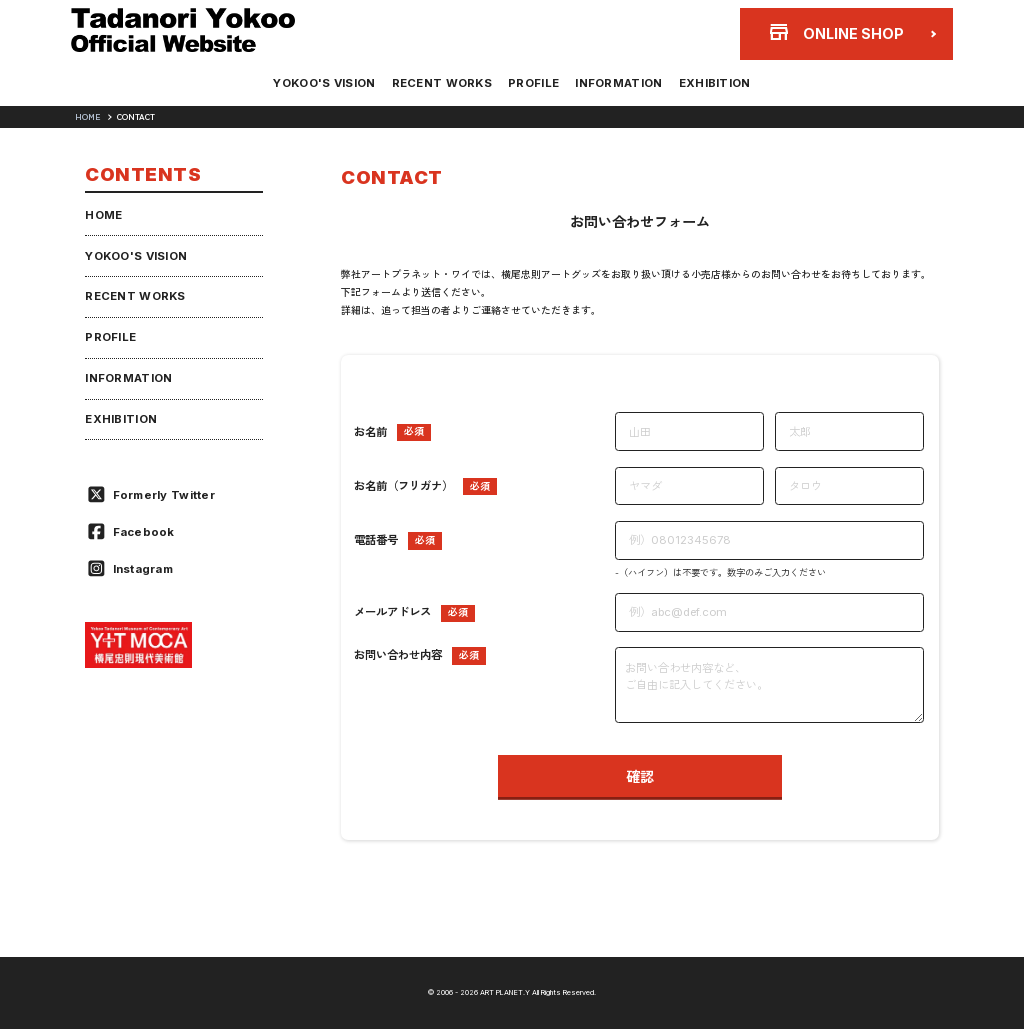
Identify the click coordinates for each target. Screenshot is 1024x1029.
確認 (640, 776)
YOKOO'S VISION (291, 83)
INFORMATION (635, 83)
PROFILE (533, 83)
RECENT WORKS (425, 83)
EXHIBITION (748, 83)
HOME (87, 116)
